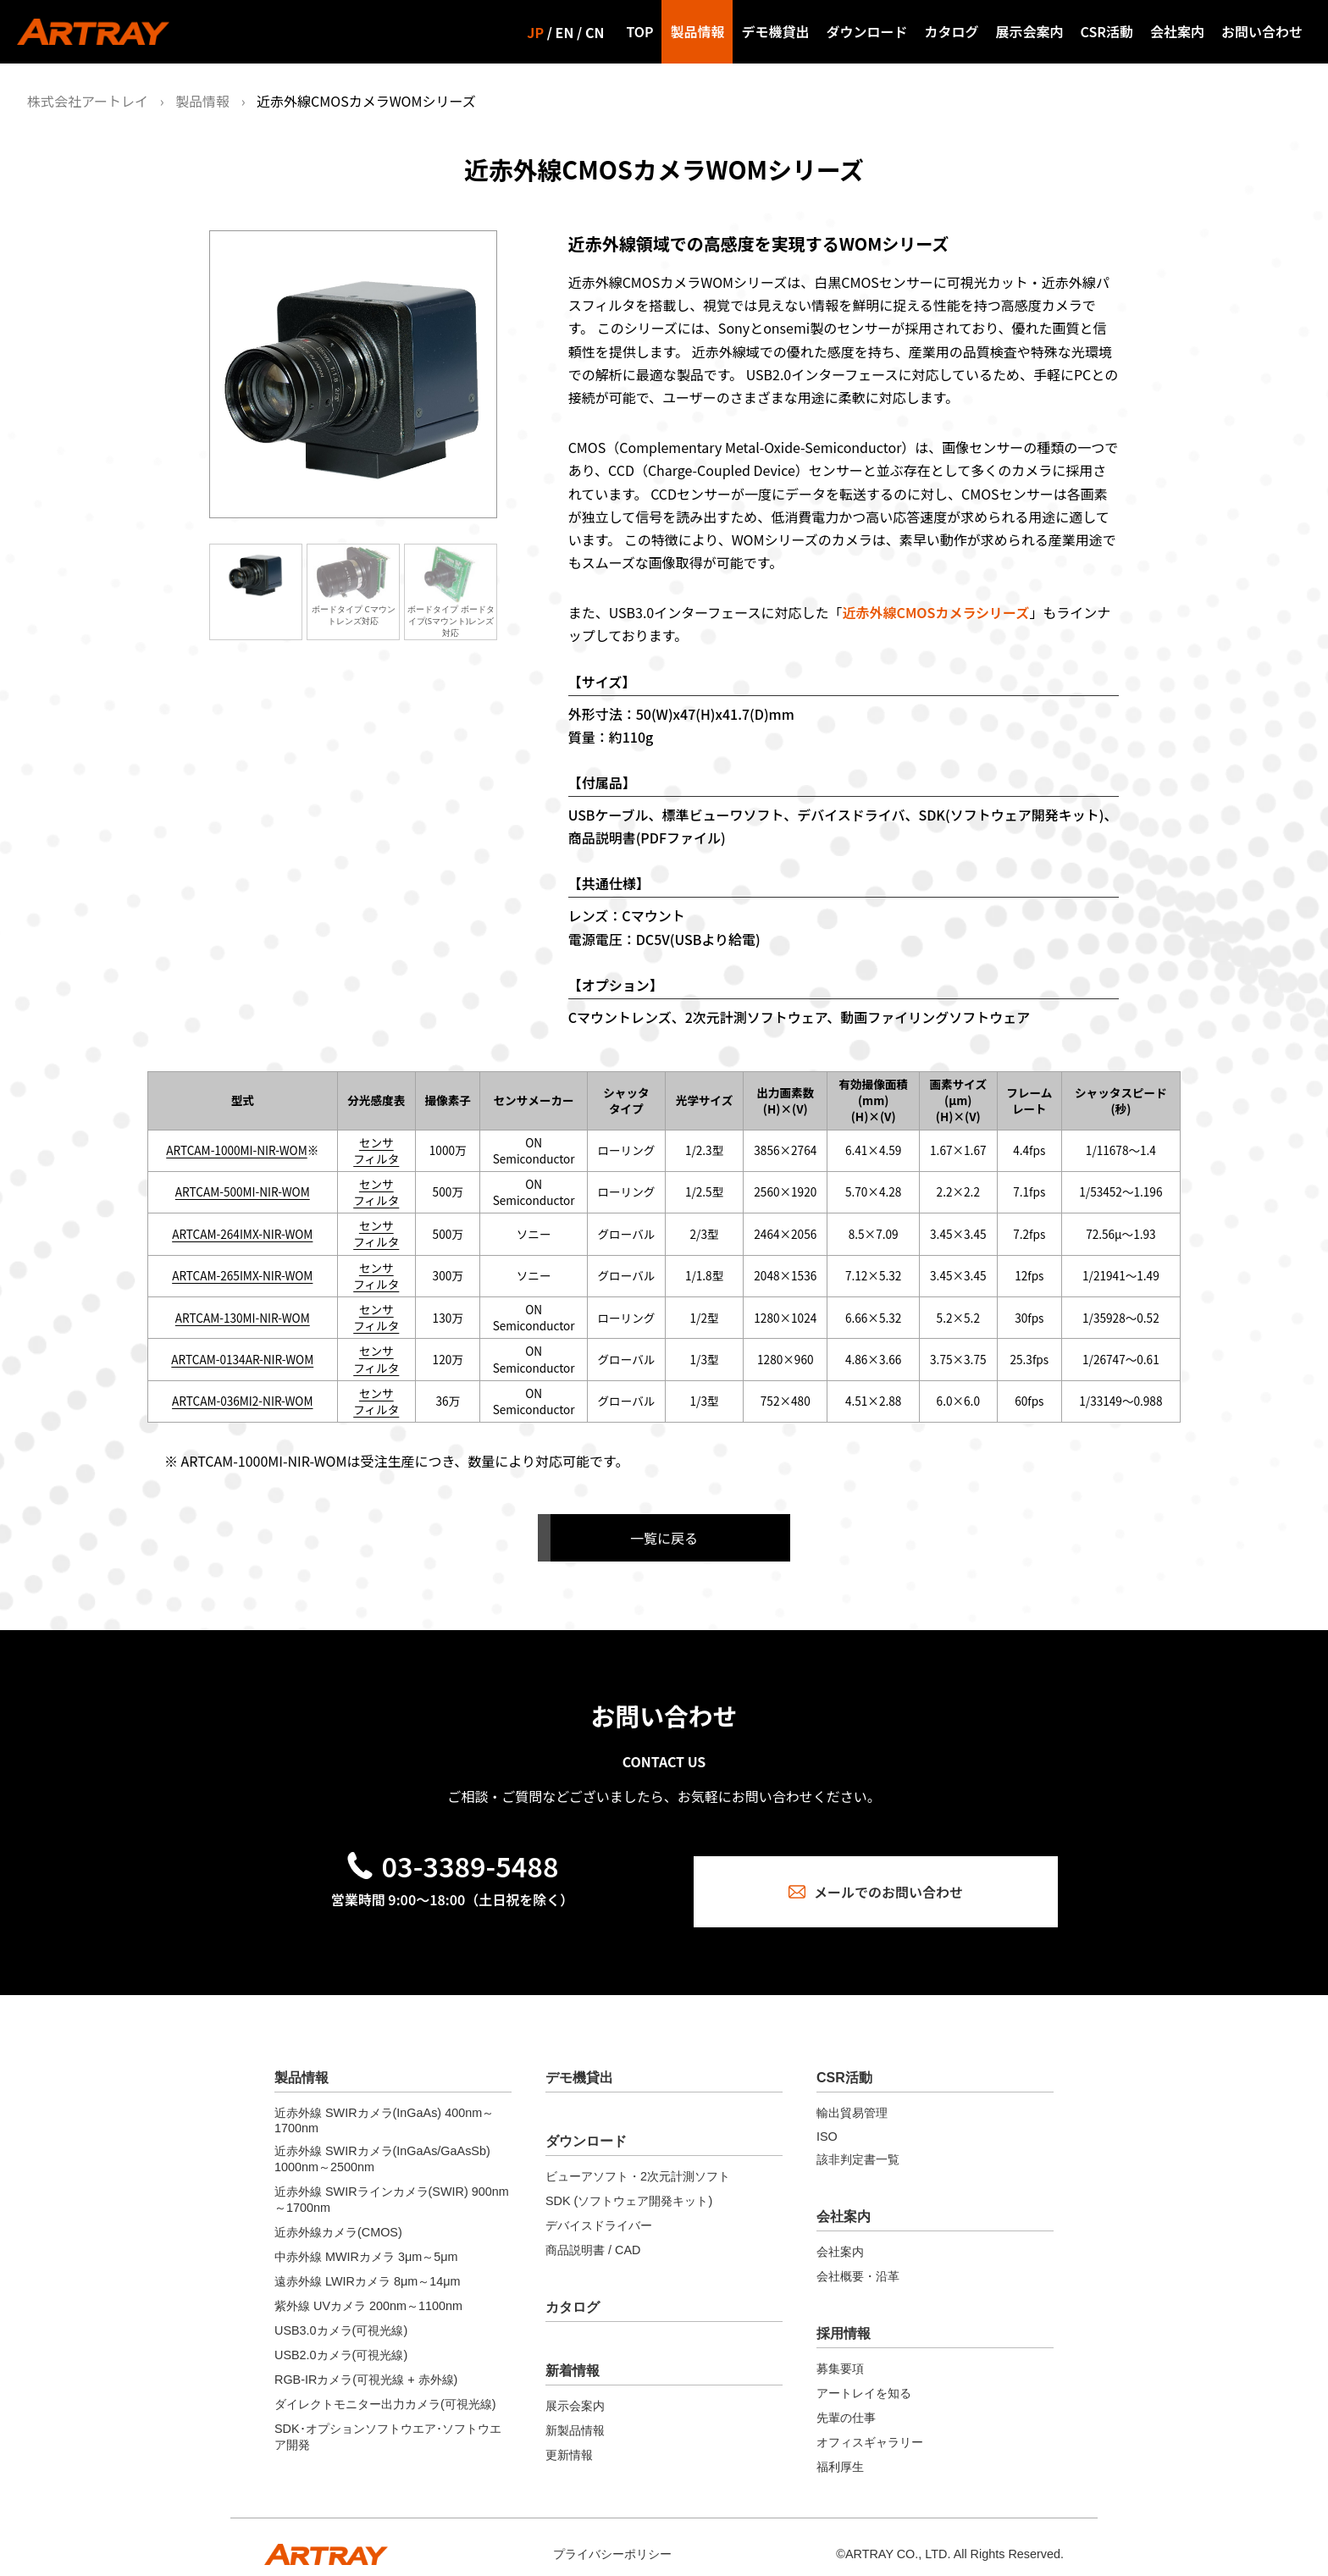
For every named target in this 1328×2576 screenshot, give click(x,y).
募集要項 (840, 2354)
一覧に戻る (664, 1538)
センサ (376, 1142)
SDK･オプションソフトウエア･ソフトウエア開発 (387, 2422)
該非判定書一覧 (857, 2145)
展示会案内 (1030, 31)
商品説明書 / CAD (592, 2235)
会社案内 (1177, 31)
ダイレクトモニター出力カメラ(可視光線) (385, 2389)
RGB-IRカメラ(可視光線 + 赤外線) (365, 2365)
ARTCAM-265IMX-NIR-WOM (242, 1275)
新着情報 (572, 2356)
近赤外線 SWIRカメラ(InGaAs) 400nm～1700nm (384, 2106)
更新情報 (569, 2440)
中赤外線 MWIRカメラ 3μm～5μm (366, 2242)
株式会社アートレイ (87, 101)
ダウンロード (866, 31)
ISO (827, 2122)
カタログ (952, 31)
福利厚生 (840, 2452)
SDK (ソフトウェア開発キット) (628, 2186)
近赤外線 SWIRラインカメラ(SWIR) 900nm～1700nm (391, 2185)
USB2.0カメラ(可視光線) (340, 2340)
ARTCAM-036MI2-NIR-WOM (242, 1400)
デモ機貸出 (775, 31)
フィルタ (376, 1158)
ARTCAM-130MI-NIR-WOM (242, 1317)
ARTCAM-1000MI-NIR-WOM (236, 1150)
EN (565, 32)
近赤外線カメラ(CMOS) (338, 2218)
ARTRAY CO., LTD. (897, 2539)
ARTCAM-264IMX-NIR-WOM (242, 1233)
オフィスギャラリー (869, 2428)
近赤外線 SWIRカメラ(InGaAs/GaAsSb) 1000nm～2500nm (382, 2144)
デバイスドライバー (598, 2211)
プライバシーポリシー (612, 2539)
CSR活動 (1107, 31)
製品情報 (697, 31)
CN (594, 32)
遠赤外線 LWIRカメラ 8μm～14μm (367, 2267)
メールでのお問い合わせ (875, 1874)
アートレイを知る (863, 2378)
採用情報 (843, 2319)
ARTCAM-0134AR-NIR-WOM (242, 1359)
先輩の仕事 (846, 2403)
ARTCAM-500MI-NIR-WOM (242, 1191)
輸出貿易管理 (852, 2098)
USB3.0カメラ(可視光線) (340, 2316)
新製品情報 (575, 2416)
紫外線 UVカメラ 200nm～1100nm (368, 2291)
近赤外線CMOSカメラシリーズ (935, 612)
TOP (639, 31)
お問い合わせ (1262, 31)
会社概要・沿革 (857, 2262)
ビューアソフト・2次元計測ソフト (637, 2162)
